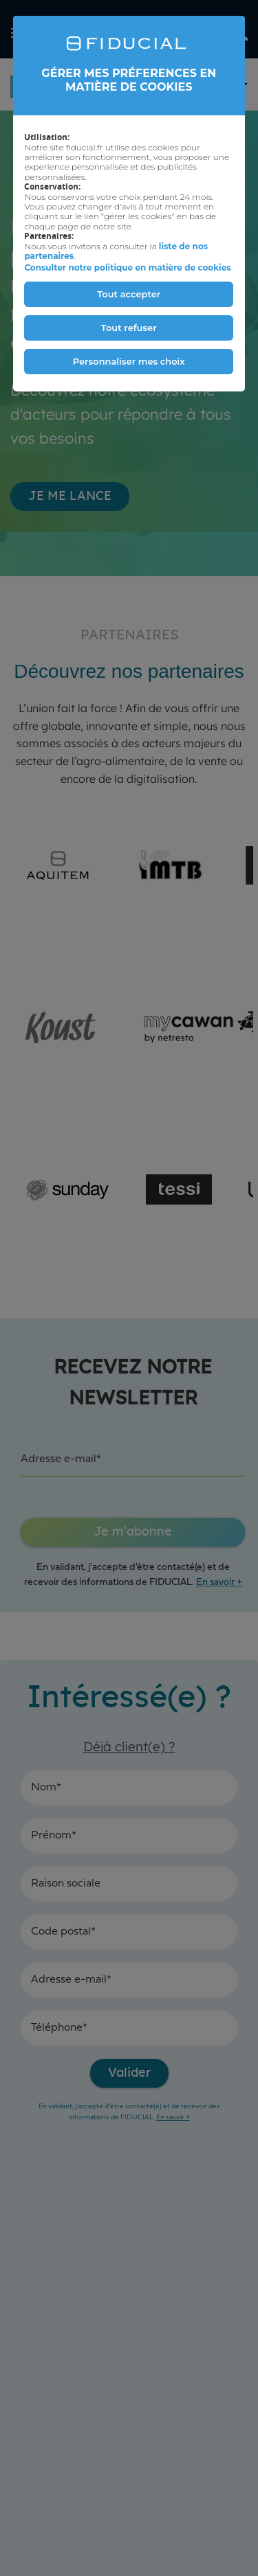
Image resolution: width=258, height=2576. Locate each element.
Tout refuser (129, 327)
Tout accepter (128, 293)
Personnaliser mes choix (129, 361)
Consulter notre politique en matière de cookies (127, 267)
